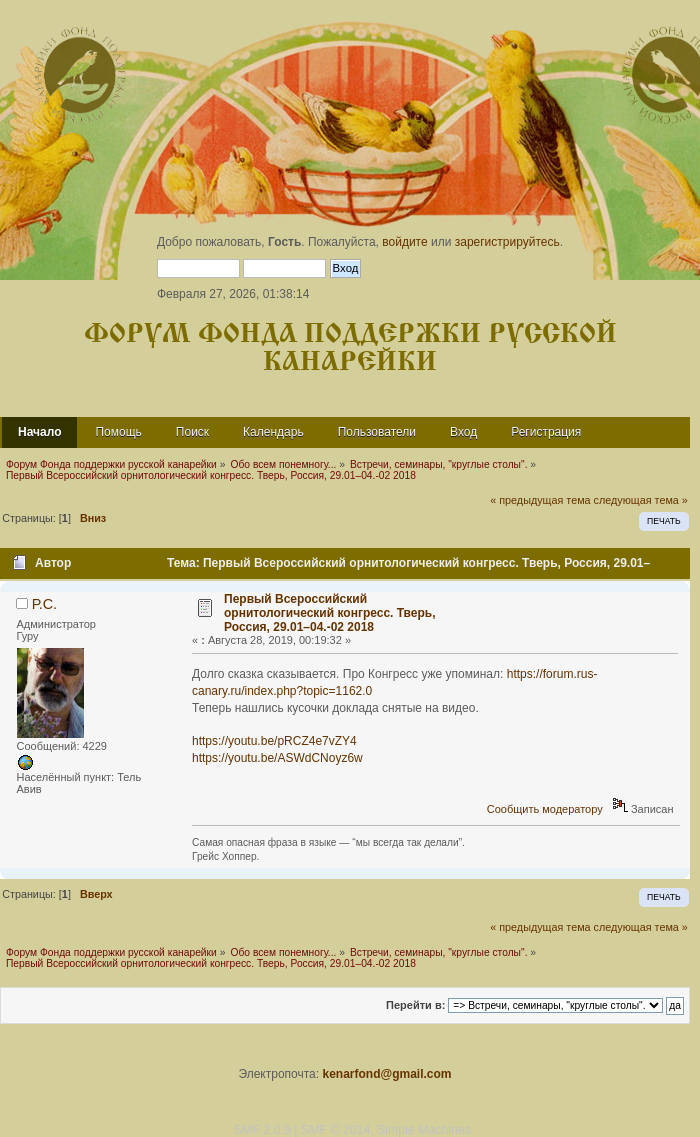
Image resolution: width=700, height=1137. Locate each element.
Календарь (273, 432)
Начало (39, 432)
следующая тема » (641, 500)
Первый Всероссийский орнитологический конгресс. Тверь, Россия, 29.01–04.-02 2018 (330, 613)
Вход (463, 432)
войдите (404, 242)
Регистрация (546, 432)
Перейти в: (415, 1005)
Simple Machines (424, 1130)
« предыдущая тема (540, 500)
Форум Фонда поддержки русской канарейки (350, 348)
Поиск (192, 432)
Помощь (118, 432)
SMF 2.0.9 (262, 1130)
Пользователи (377, 432)
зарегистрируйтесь (507, 242)
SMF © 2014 (335, 1130)
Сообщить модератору (545, 809)
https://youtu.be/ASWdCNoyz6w (277, 758)
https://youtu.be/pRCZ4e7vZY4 (274, 741)
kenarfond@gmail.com (386, 1074)
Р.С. (44, 604)
